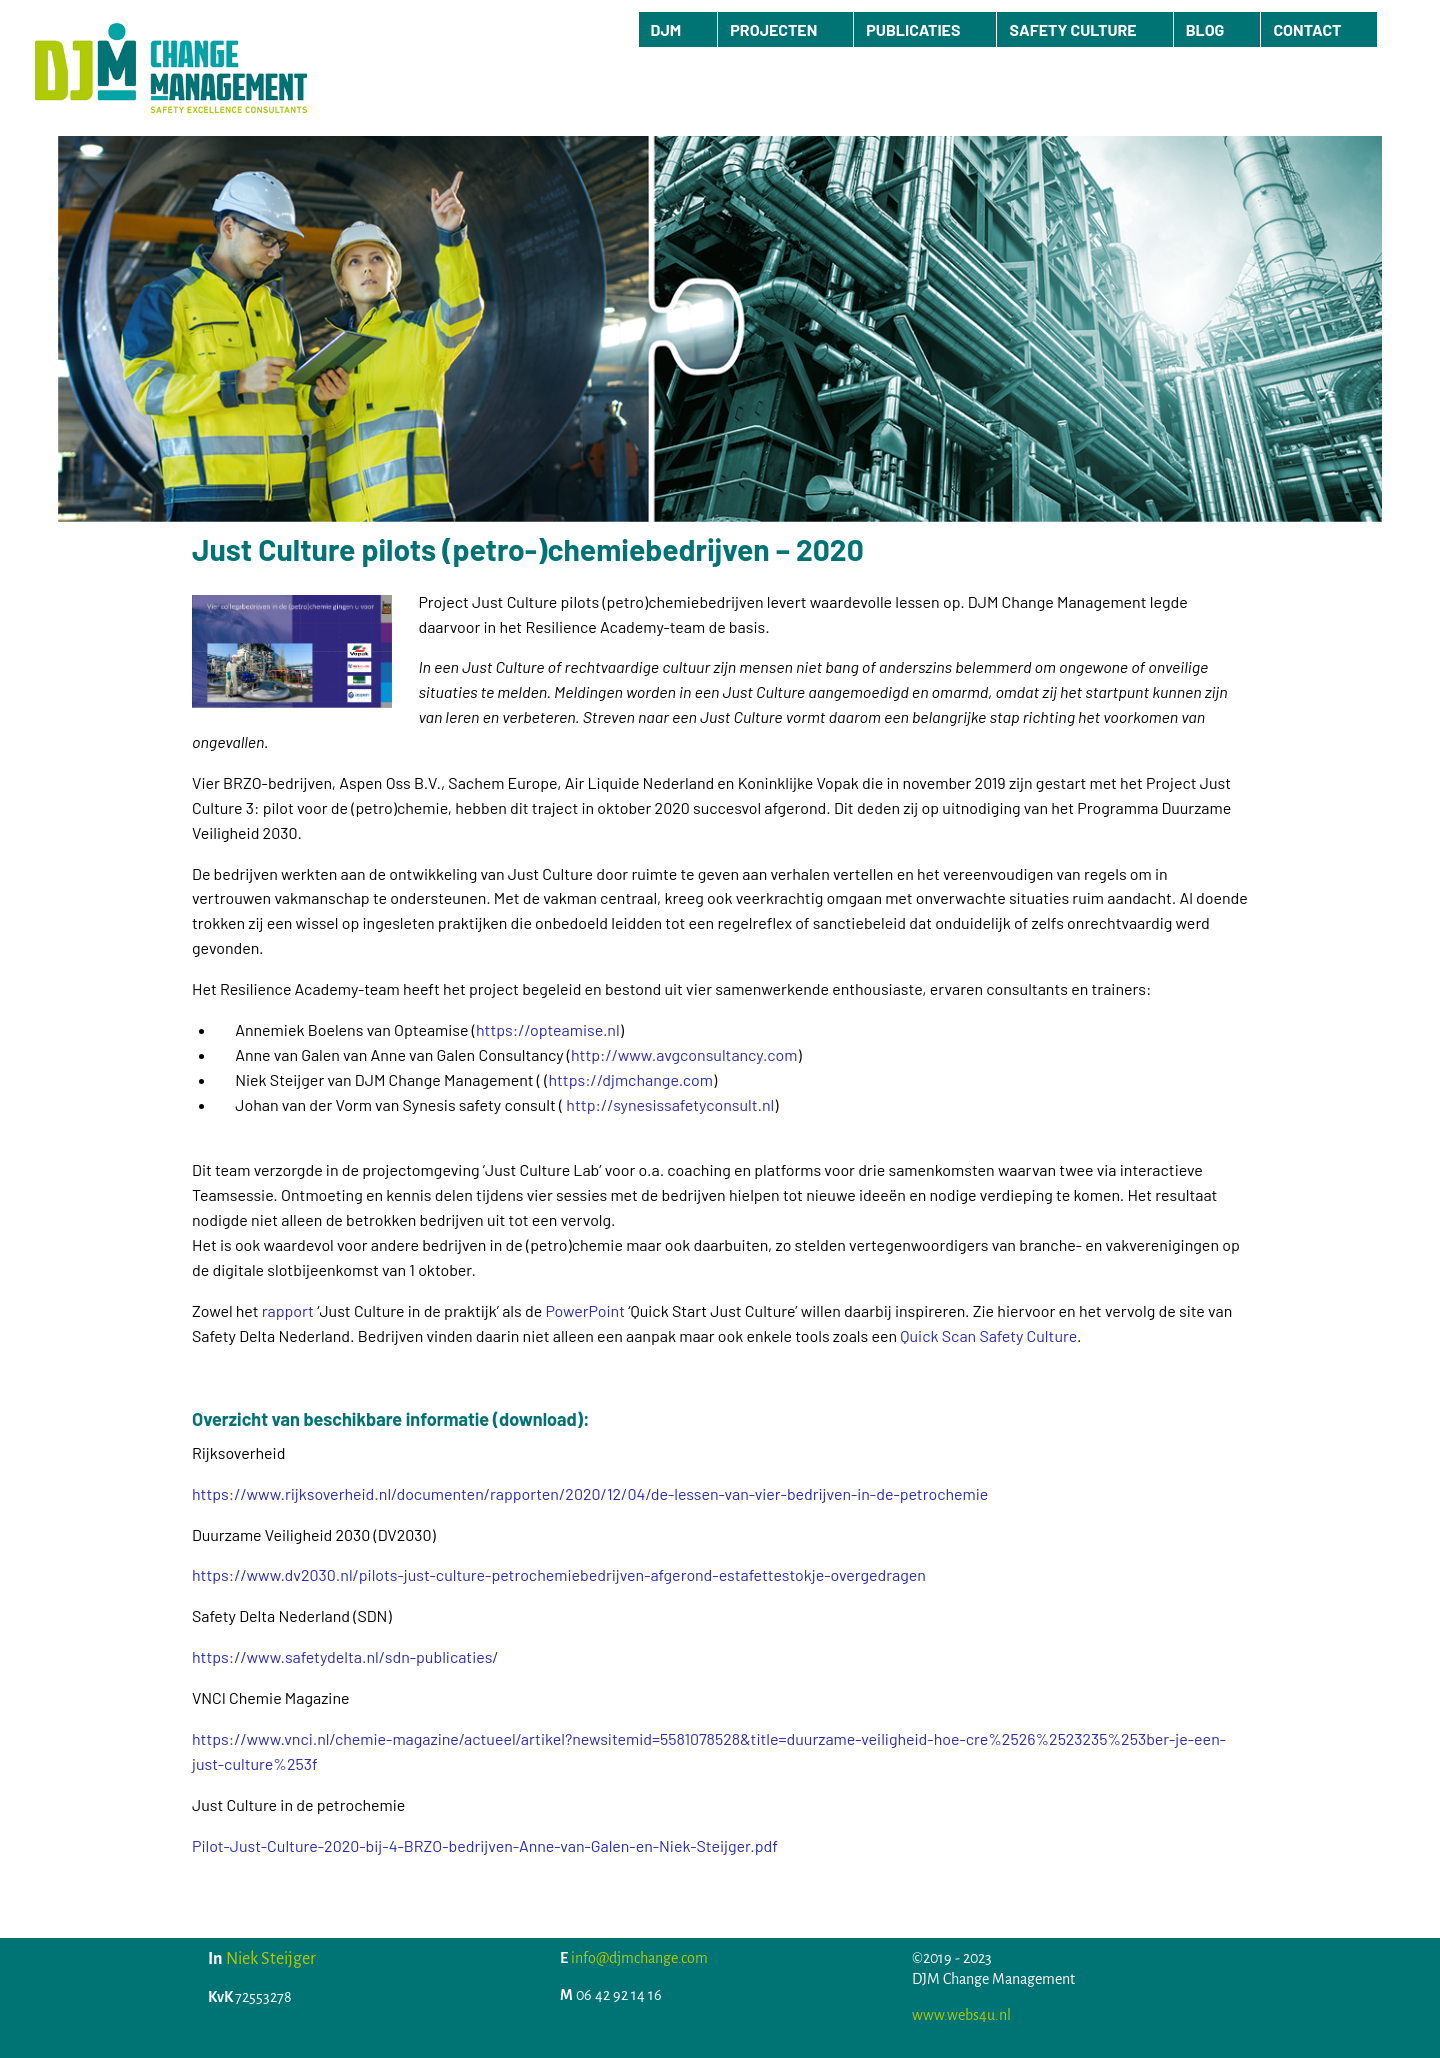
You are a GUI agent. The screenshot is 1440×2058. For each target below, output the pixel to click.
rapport (288, 1310)
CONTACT (1307, 29)
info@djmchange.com (639, 1958)
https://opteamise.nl (548, 1029)
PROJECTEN (773, 29)
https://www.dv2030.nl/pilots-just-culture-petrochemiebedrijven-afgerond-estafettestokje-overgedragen (559, 1574)
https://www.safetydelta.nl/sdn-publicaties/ (345, 1656)
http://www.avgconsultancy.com (684, 1054)
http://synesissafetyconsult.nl (670, 1104)
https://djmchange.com (630, 1079)
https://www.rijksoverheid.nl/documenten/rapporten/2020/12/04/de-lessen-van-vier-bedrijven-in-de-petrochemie (590, 1493)
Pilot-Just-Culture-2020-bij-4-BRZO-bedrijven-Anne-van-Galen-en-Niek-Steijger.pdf (485, 1845)
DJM (666, 29)
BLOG (1205, 29)
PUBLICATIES (913, 29)
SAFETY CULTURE (1072, 29)
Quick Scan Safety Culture (988, 1335)
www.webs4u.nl (961, 2015)
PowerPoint (585, 1310)
